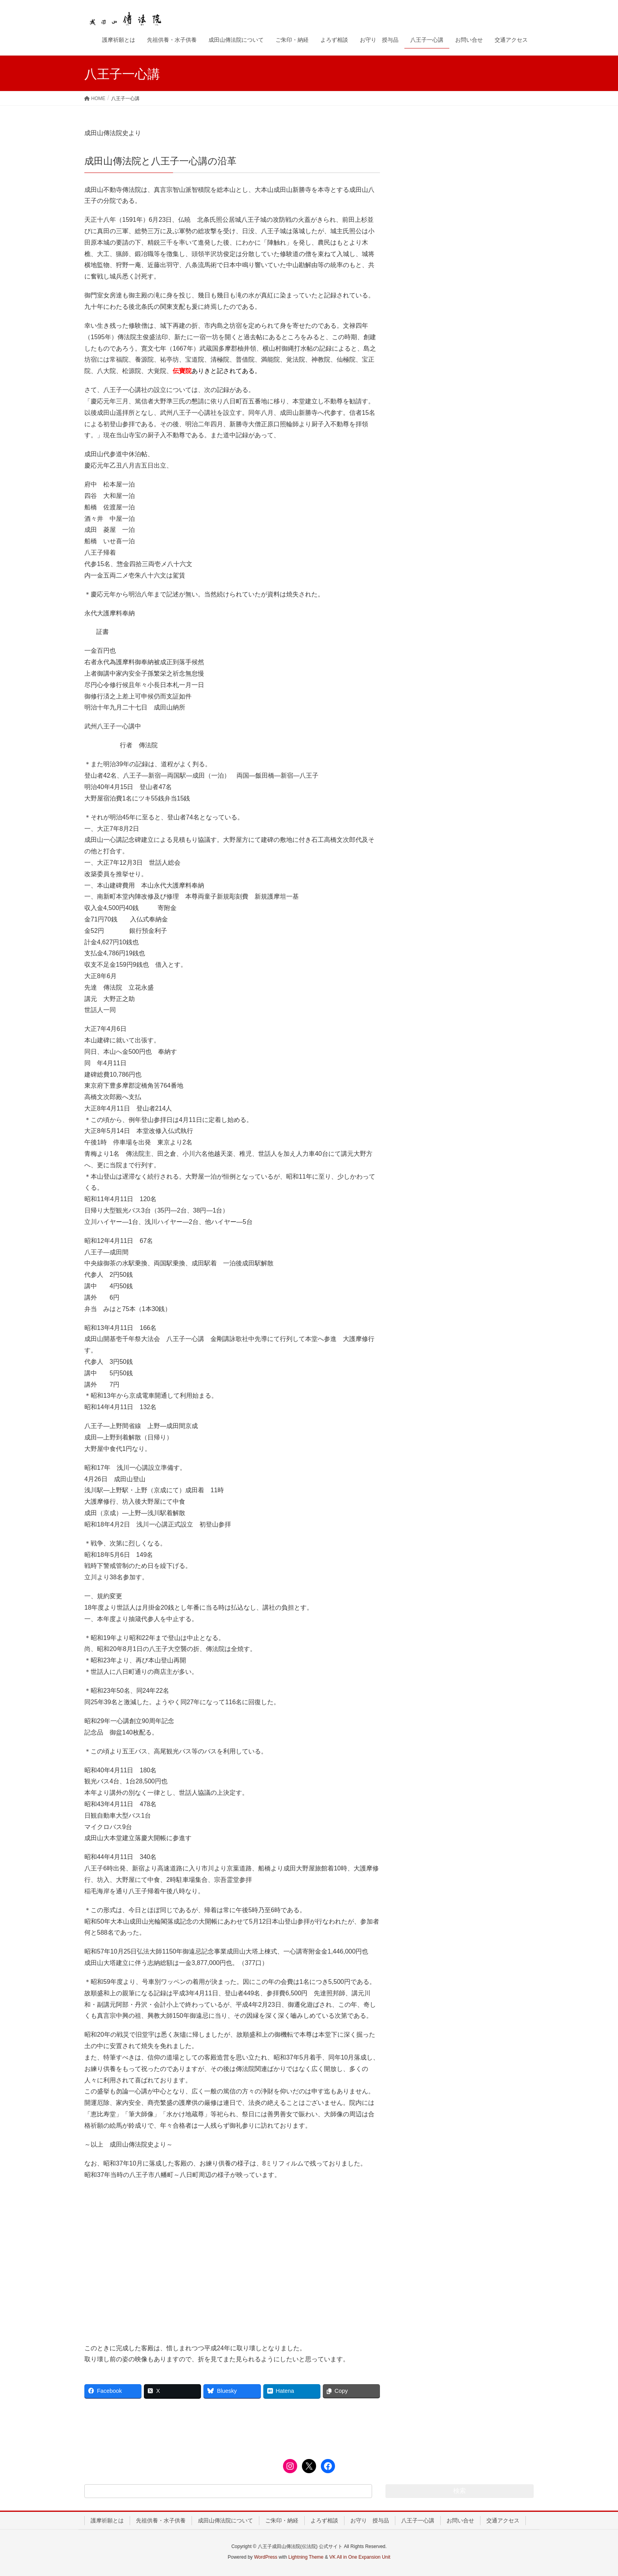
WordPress (265, 2557)
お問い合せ (460, 2520)
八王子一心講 (417, 2520)
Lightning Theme (306, 2557)
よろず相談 (324, 2520)
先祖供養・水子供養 (161, 2520)
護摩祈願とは (107, 2520)
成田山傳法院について (225, 2520)
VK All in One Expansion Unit (359, 2557)
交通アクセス (502, 2520)
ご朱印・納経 (281, 2520)
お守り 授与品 (369, 2520)
